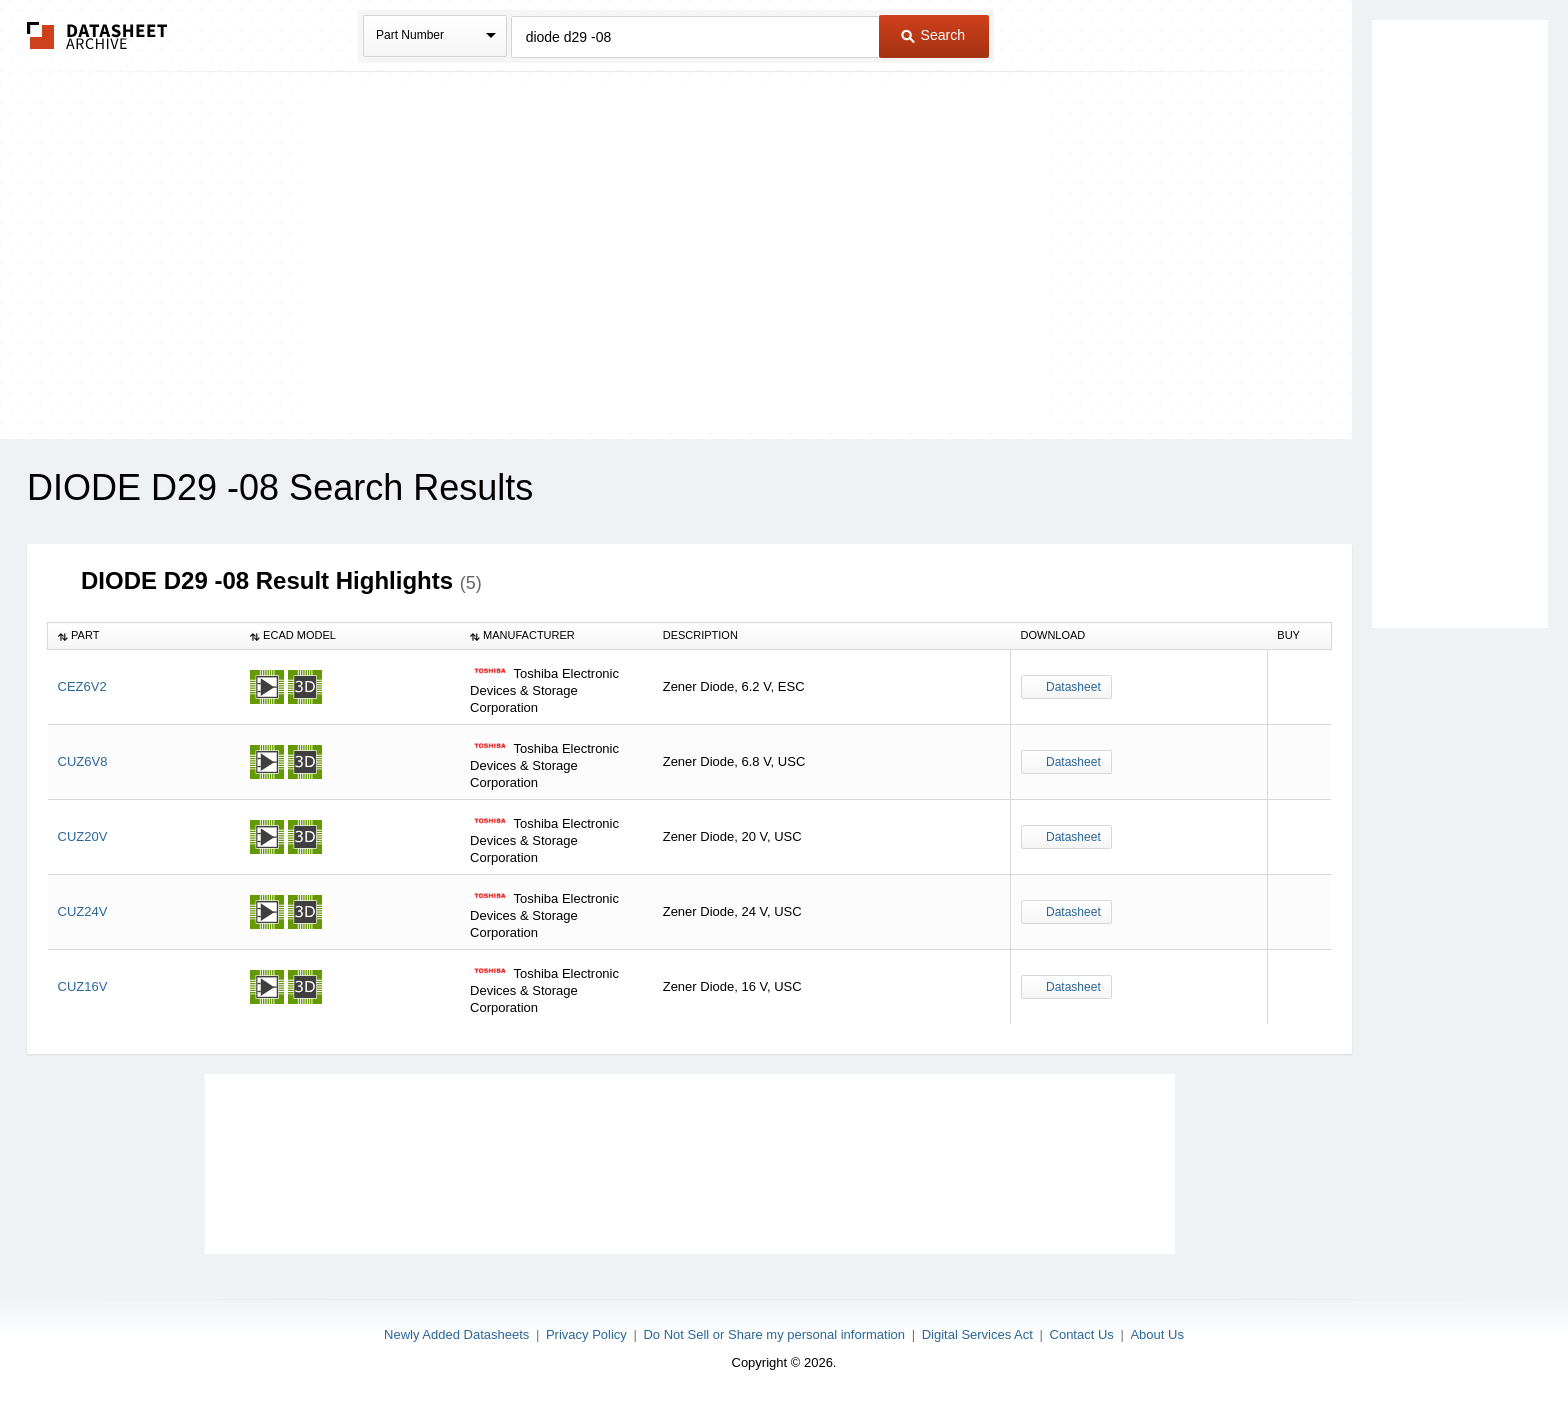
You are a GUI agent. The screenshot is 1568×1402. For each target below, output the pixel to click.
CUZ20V (83, 836)
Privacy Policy (586, 1334)
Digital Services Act (977, 1334)
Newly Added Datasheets (456, 1334)
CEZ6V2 (82, 686)
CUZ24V (83, 911)
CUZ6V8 (83, 761)
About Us (1156, 1334)
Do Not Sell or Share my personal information (774, 1334)
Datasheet (1073, 687)
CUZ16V (83, 986)
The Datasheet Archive (97, 35)
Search (933, 35)
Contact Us (1082, 1334)
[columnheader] (144, 636)
